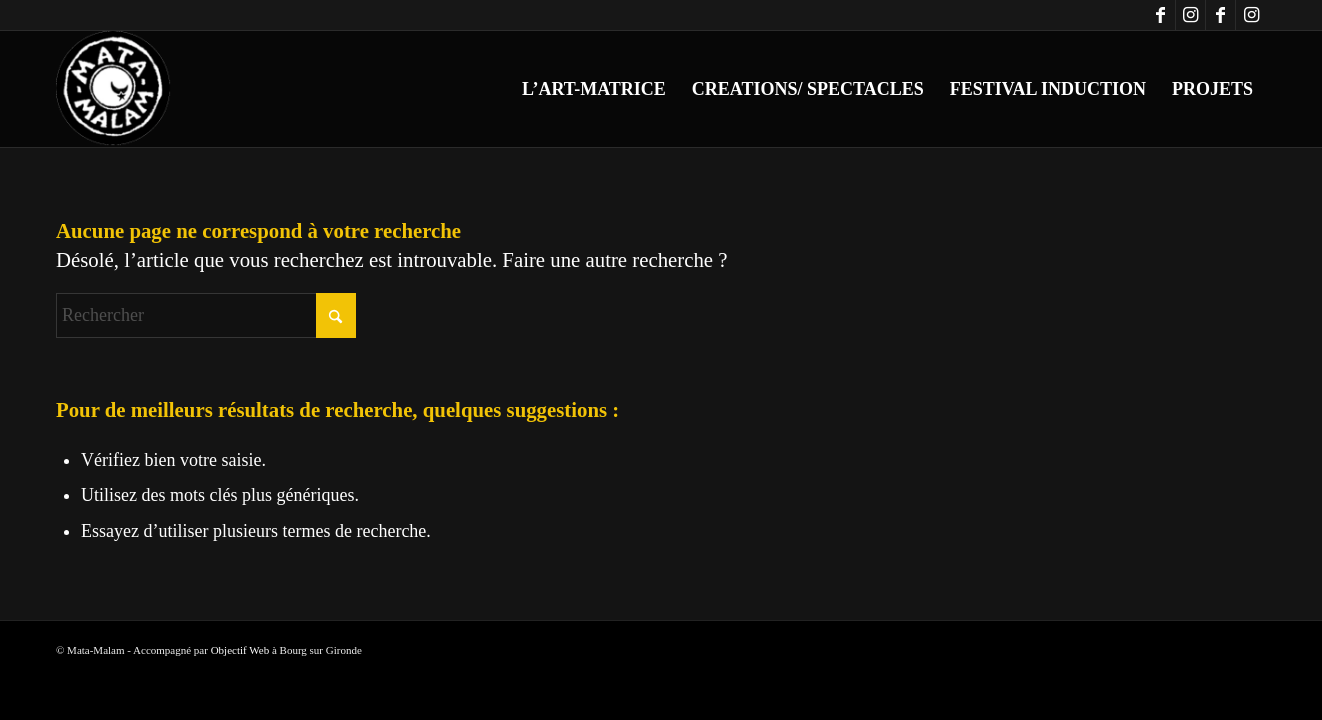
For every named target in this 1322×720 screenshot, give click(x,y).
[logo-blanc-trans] (114, 89)
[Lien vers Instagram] (1190, 15)
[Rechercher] (206, 315)
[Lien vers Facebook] (1160, 15)
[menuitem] (594, 89)
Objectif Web (240, 650)
